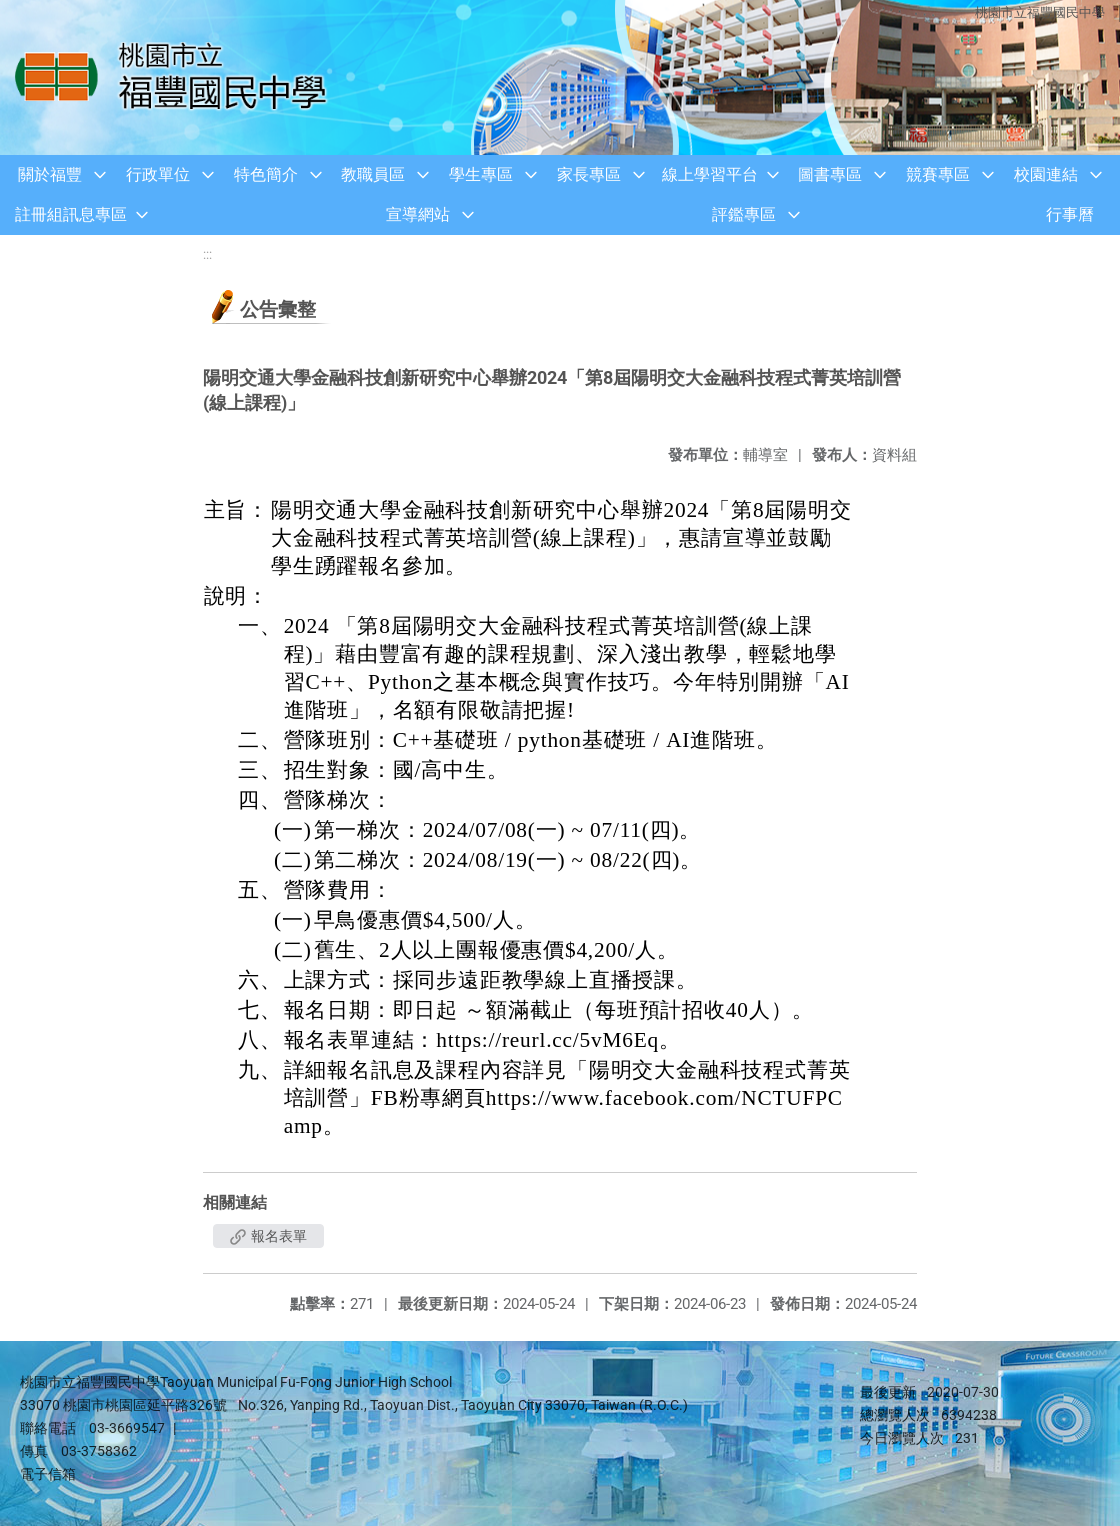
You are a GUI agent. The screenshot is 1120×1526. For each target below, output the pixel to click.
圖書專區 (830, 174)
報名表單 (268, 1236)
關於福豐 (50, 174)
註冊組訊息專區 (71, 214)
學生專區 (481, 174)
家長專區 (589, 174)
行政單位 (158, 174)
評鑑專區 (744, 214)
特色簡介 (266, 174)
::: (207, 254)
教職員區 (373, 174)
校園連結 (1046, 174)
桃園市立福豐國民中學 (1040, 12)
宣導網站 (418, 214)
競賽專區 (938, 174)
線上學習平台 (710, 174)
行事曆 (1070, 214)
